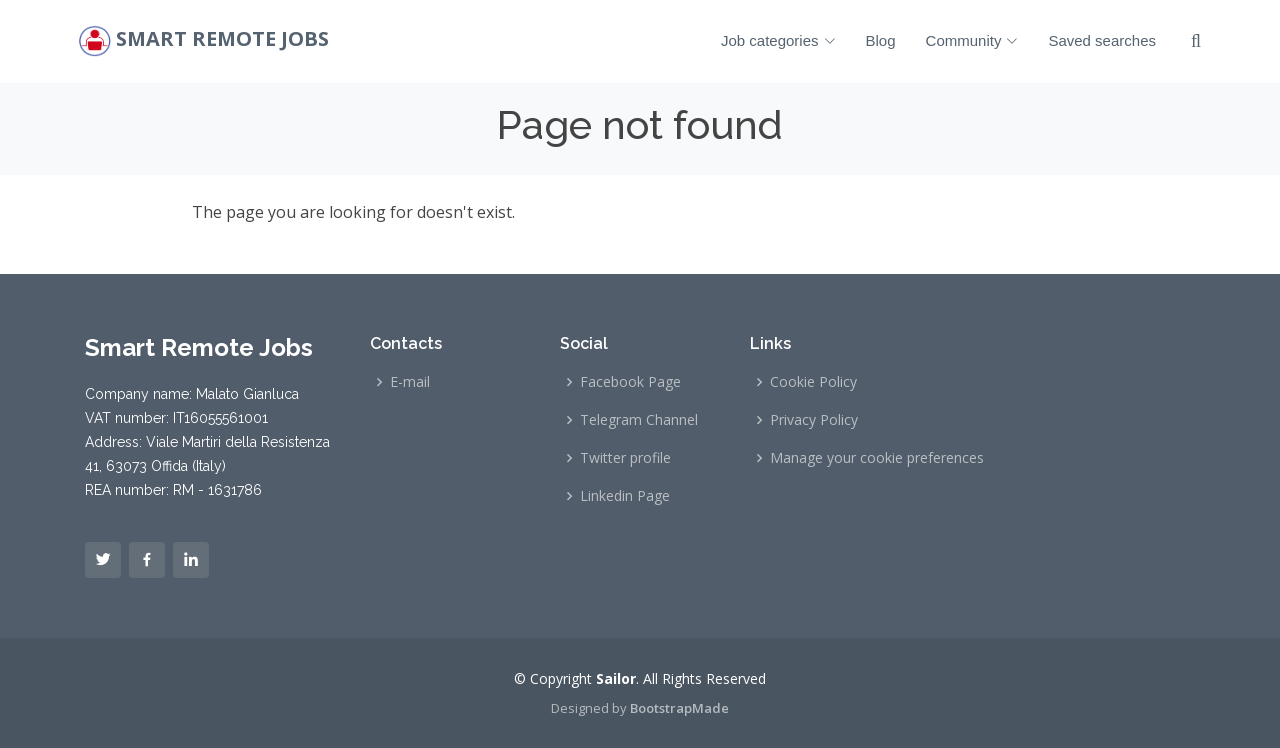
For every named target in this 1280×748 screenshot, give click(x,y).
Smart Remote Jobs (222, 39)
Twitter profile (625, 458)
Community (972, 40)
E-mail (410, 382)
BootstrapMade (679, 708)
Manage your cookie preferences (877, 458)
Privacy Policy (814, 420)
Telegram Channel (639, 420)
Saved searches (1102, 40)
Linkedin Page (625, 496)
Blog (881, 40)
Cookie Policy (813, 382)
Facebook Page (630, 382)
